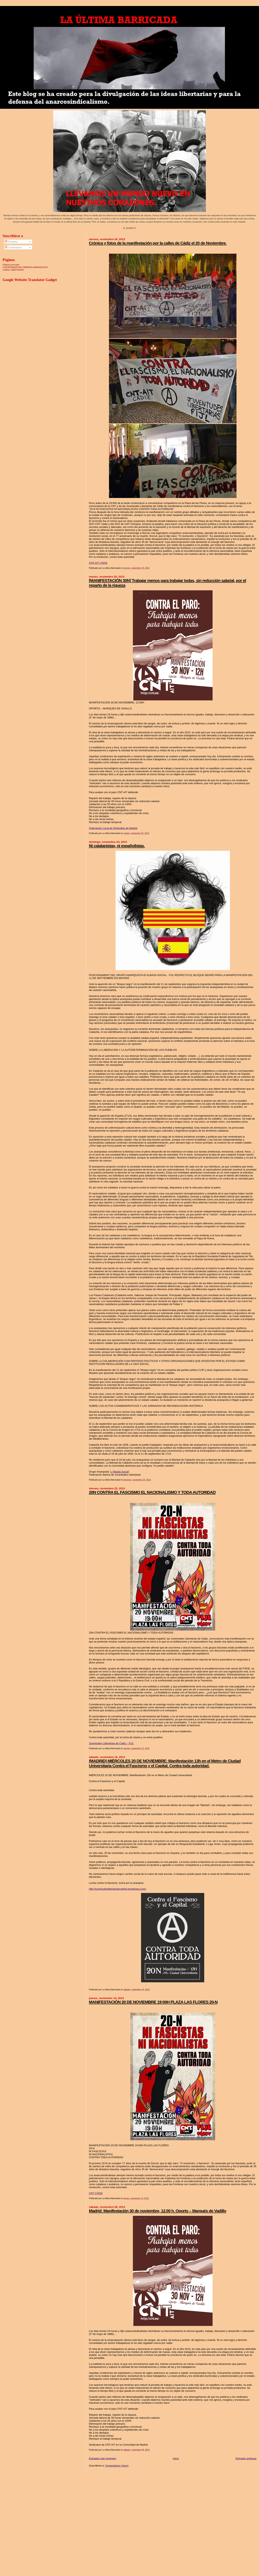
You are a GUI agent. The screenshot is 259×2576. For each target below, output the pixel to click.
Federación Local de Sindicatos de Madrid (113, 828)
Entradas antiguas (245, 2458)
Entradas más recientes (102, 2458)
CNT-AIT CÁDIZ (98, 562)
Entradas (11, 241)
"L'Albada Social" (119, 1471)
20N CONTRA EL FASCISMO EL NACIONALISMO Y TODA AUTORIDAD (152, 1492)
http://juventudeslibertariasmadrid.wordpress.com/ (117, 1888)
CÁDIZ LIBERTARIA (13, 269)
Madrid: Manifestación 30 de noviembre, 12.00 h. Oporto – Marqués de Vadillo (157, 2210)
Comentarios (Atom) (117, 2465)
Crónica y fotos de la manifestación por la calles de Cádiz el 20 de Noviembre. (158, 243)
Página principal (11, 264)
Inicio (176, 2458)
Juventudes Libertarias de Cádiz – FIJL (111, 1743)
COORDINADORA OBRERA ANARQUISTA (25, 267)
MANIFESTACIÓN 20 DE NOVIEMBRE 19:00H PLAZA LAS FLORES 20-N (153, 2002)
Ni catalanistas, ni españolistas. (117, 845)
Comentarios (13, 247)
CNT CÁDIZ (96, 2193)
